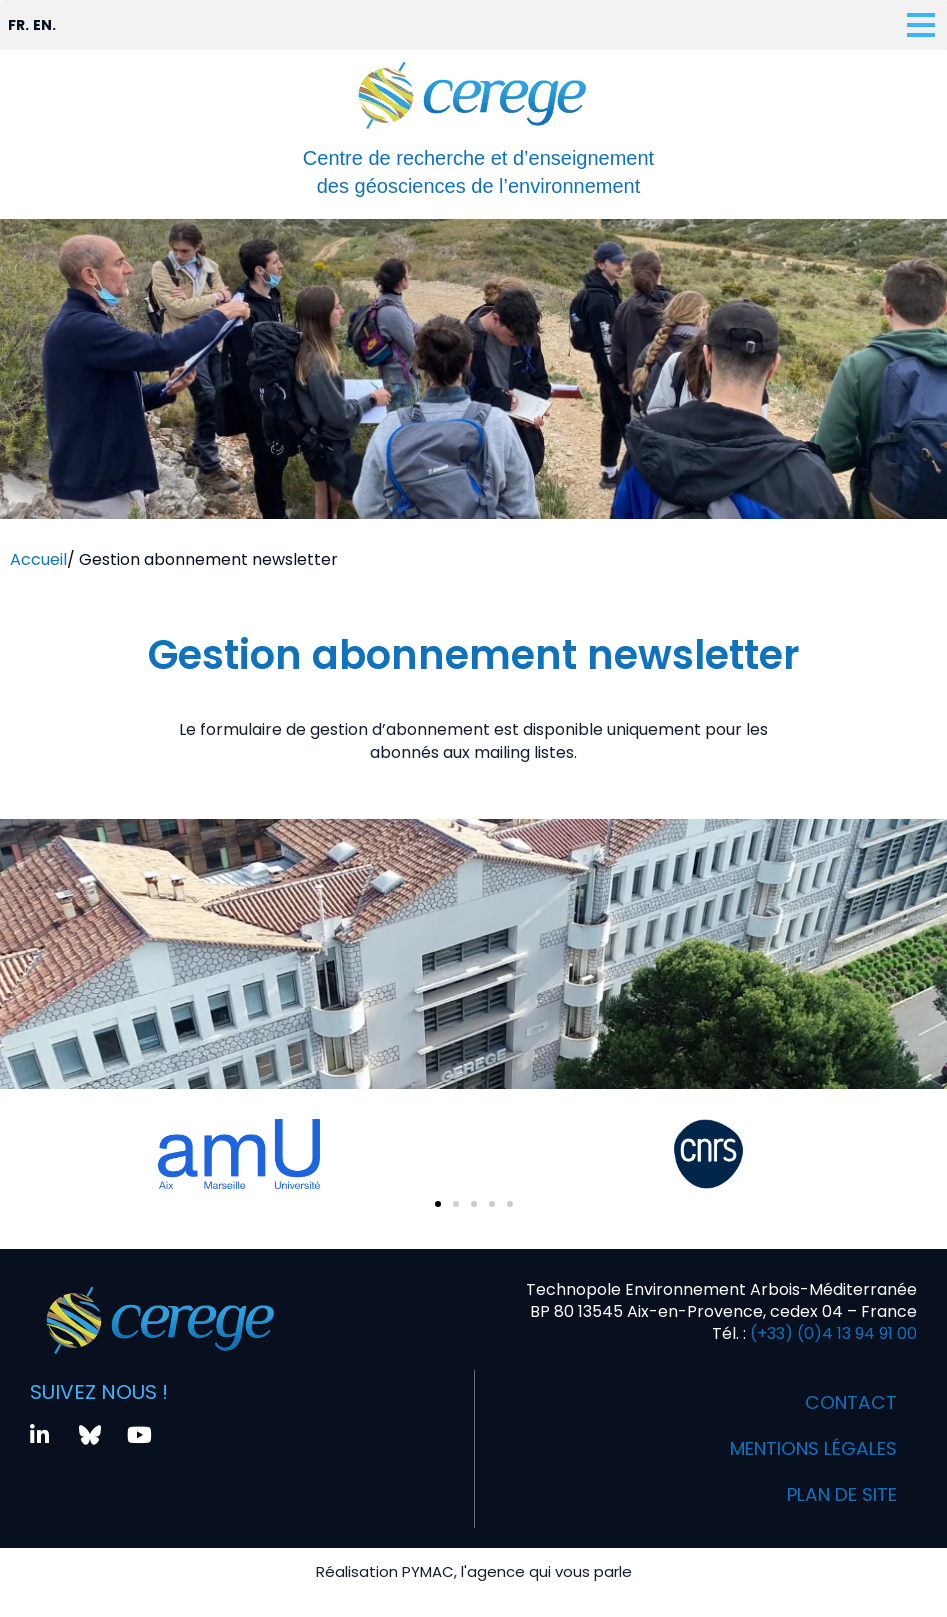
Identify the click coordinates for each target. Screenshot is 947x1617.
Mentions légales (802, 1449)
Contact (848, 1403)
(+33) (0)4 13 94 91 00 (831, 1333)
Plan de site (835, 1495)
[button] (438, 1204)
